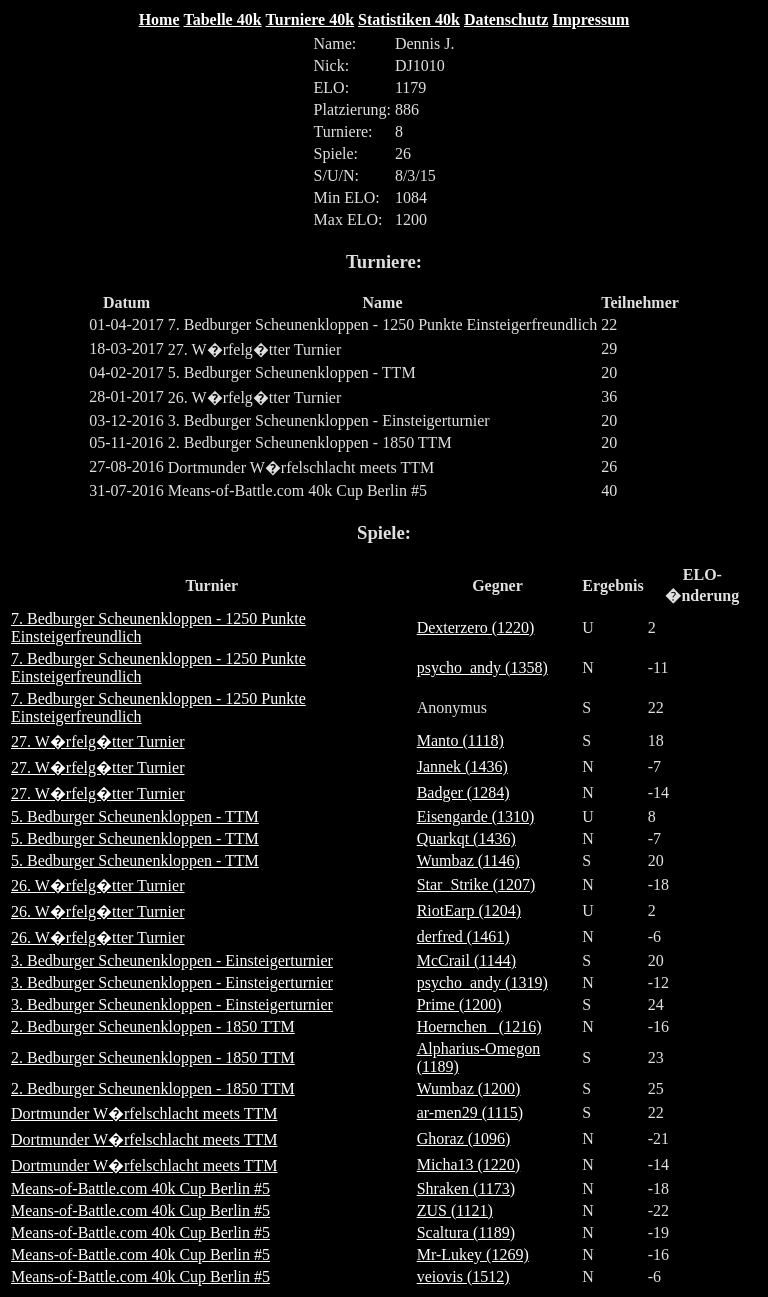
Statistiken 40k (409, 19)
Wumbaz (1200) (469, 1088)
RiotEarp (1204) (469, 910)
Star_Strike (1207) (476, 884)
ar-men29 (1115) (470, 1112)
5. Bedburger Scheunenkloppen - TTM (135, 816)
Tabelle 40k (223, 19)
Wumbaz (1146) (468, 860)
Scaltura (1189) (466, 1232)
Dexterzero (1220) (476, 627)
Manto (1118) (460, 740)
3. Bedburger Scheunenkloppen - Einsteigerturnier (172, 960)
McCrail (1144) (466, 960)
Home (159, 19)
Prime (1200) (459, 1004)
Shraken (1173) (466, 1188)
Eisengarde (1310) (476, 816)
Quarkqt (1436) (466, 838)
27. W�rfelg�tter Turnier (97, 741)
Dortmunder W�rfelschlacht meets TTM (144, 1113)
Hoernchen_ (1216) (479, 1026)
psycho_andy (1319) (482, 982)
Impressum (590, 19)
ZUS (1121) (455, 1210)
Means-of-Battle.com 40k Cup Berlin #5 (140, 1188)
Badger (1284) (463, 792)
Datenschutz (506, 19)
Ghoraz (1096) (464, 1138)
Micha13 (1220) (469, 1164)
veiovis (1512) (463, 1276)
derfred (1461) (463, 936)
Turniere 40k (310, 19)
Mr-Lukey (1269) (473, 1254)
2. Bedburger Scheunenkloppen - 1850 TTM (153, 1026)
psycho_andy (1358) (482, 667)
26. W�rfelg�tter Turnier (97, 885)
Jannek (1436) (462, 766)
